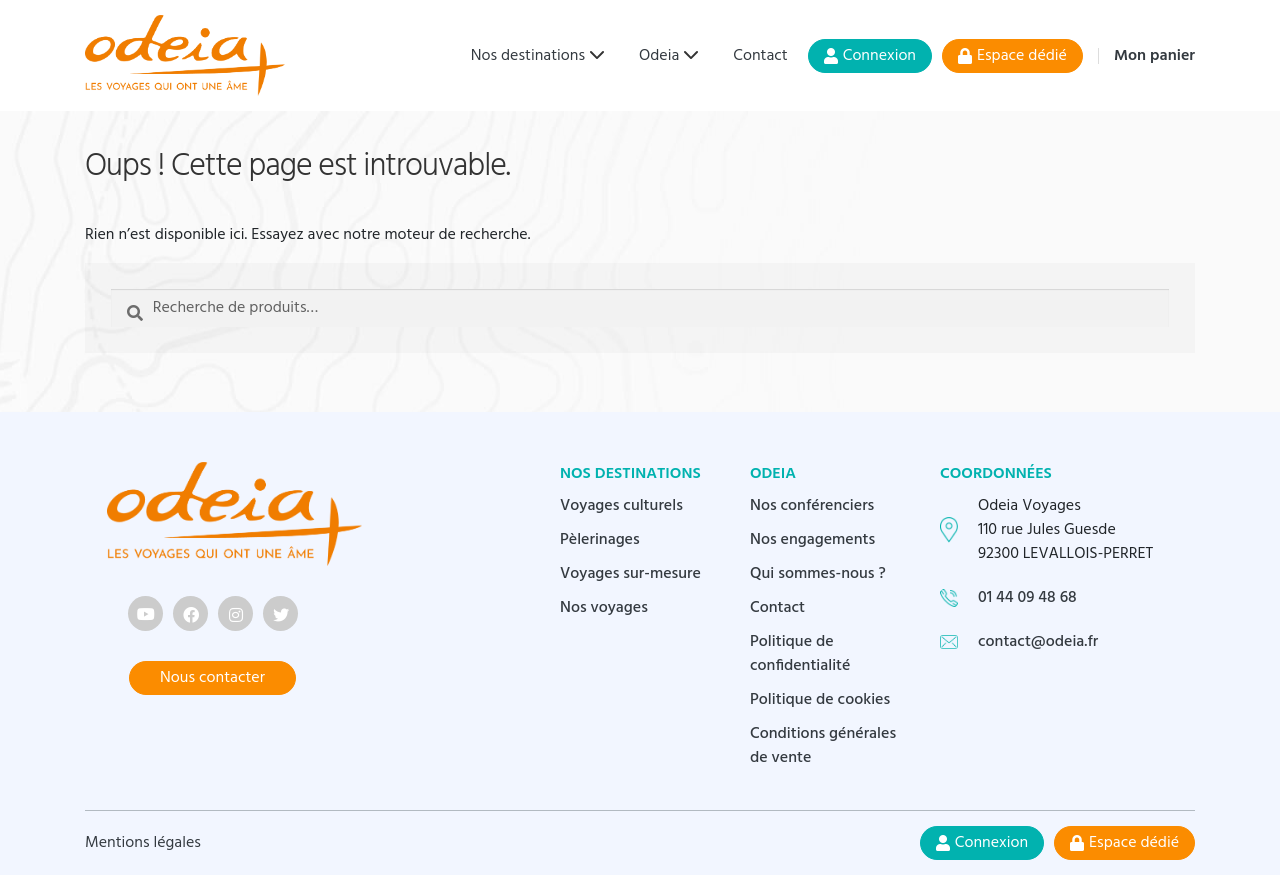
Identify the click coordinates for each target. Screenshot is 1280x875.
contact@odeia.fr (1038, 642)
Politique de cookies (820, 700)
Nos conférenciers (812, 506)
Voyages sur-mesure (630, 574)
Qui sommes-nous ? (818, 574)
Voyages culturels (621, 506)
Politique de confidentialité (800, 654)
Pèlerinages (600, 540)
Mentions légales (143, 843)
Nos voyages (604, 608)
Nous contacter (212, 678)
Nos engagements (812, 540)
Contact (760, 56)
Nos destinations (528, 56)
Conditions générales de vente (823, 746)
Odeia (659, 56)
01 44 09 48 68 (1027, 598)
